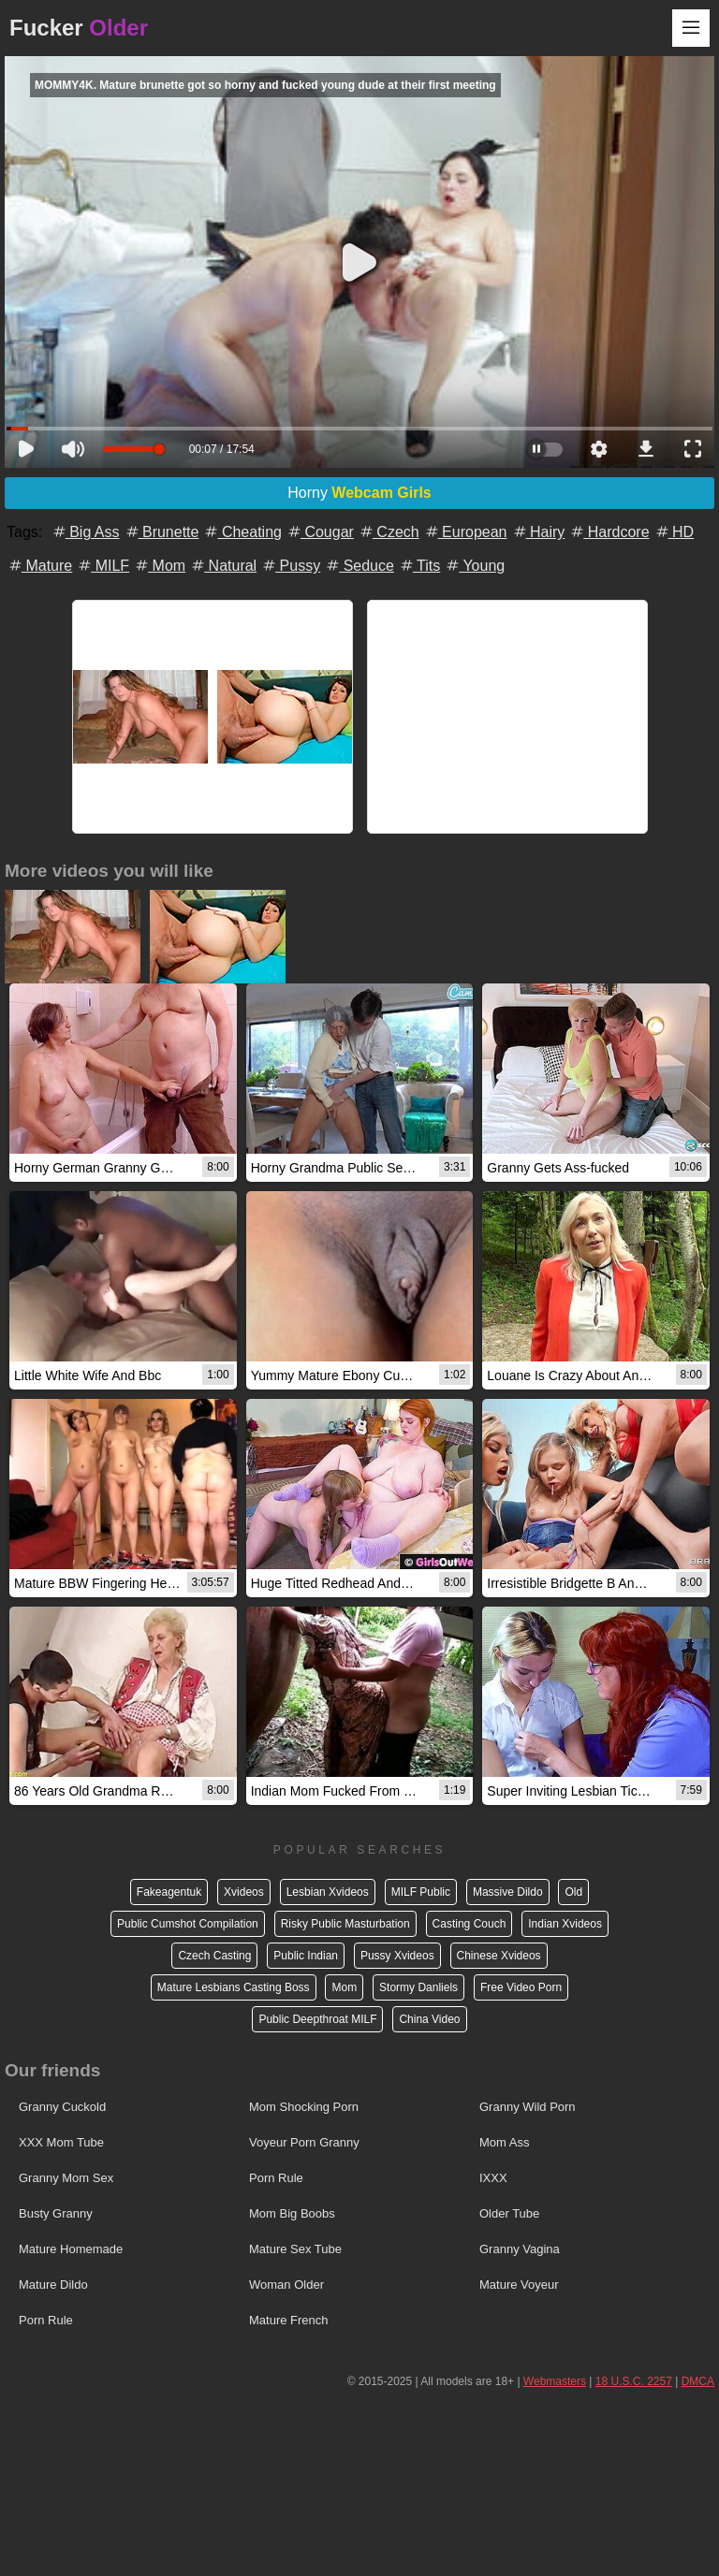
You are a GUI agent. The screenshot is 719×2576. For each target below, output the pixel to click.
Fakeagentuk (169, 1892)
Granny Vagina (519, 2249)
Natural (223, 566)
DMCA (698, 2381)
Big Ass (85, 532)
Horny (359, 493)
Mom (159, 566)
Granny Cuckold (62, 2107)
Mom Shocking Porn (304, 2107)
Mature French (289, 2320)
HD (674, 532)
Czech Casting (214, 1955)
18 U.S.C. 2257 (633, 2381)
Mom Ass (504, 2142)
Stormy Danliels (418, 1987)
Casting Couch (469, 1923)
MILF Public (420, 1892)
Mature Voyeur (519, 2285)
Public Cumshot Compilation (187, 1923)
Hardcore (608, 532)
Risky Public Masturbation (345, 1923)
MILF (102, 566)
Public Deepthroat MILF (317, 2019)
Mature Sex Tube (295, 2249)
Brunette (161, 532)
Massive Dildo (508, 1892)
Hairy (538, 532)
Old (573, 1892)
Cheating (242, 532)
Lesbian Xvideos (327, 1892)
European (465, 532)
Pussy (290, 566)
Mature (39, 566)
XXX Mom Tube (61, 2142)
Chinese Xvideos (499, 1955)
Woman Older (286, 2285)
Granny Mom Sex (66, 2178)
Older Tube (509, 2213)
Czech (388, 532)
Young (474, 566)
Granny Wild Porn (527, 2107)
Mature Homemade (71, 2249)
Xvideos (244, 1892)
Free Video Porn (521, 1987)
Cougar (320, 532)
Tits (419, 566)
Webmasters (554, 2381)
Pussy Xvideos (397, 1955)
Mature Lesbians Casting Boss (233, 1987)
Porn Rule (276, 2178)
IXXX (493, 2178)
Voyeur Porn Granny (304, 2142)
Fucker (78, 27)
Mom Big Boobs (292, 2213)
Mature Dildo (53, 2285)
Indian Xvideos (565, 1923)
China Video (429, 2019)
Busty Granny (56, 2213)
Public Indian (305, 1955)
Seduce (359, 566)
